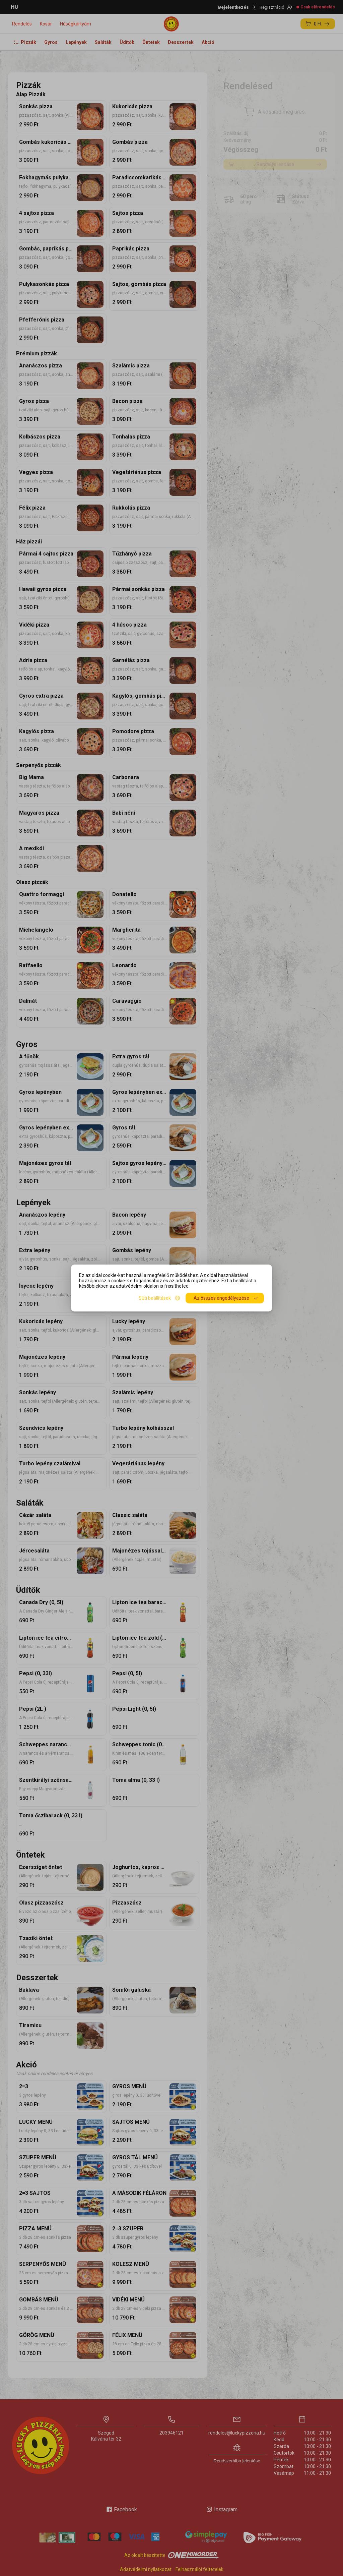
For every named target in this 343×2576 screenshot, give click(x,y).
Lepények (76, 42)
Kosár (46, 23)
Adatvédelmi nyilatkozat (146, 2569)
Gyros (51, 42)
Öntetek (151, 42)
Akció (208, 42)
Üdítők (127, 42)
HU (14, 7)
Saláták (103, 42)
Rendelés (22, 23)
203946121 (171, 2433)
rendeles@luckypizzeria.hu (236, 2433)
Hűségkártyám (75, 23)
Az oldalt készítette (171, 2555)
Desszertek (181, 42)
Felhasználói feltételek (199, 2569)
